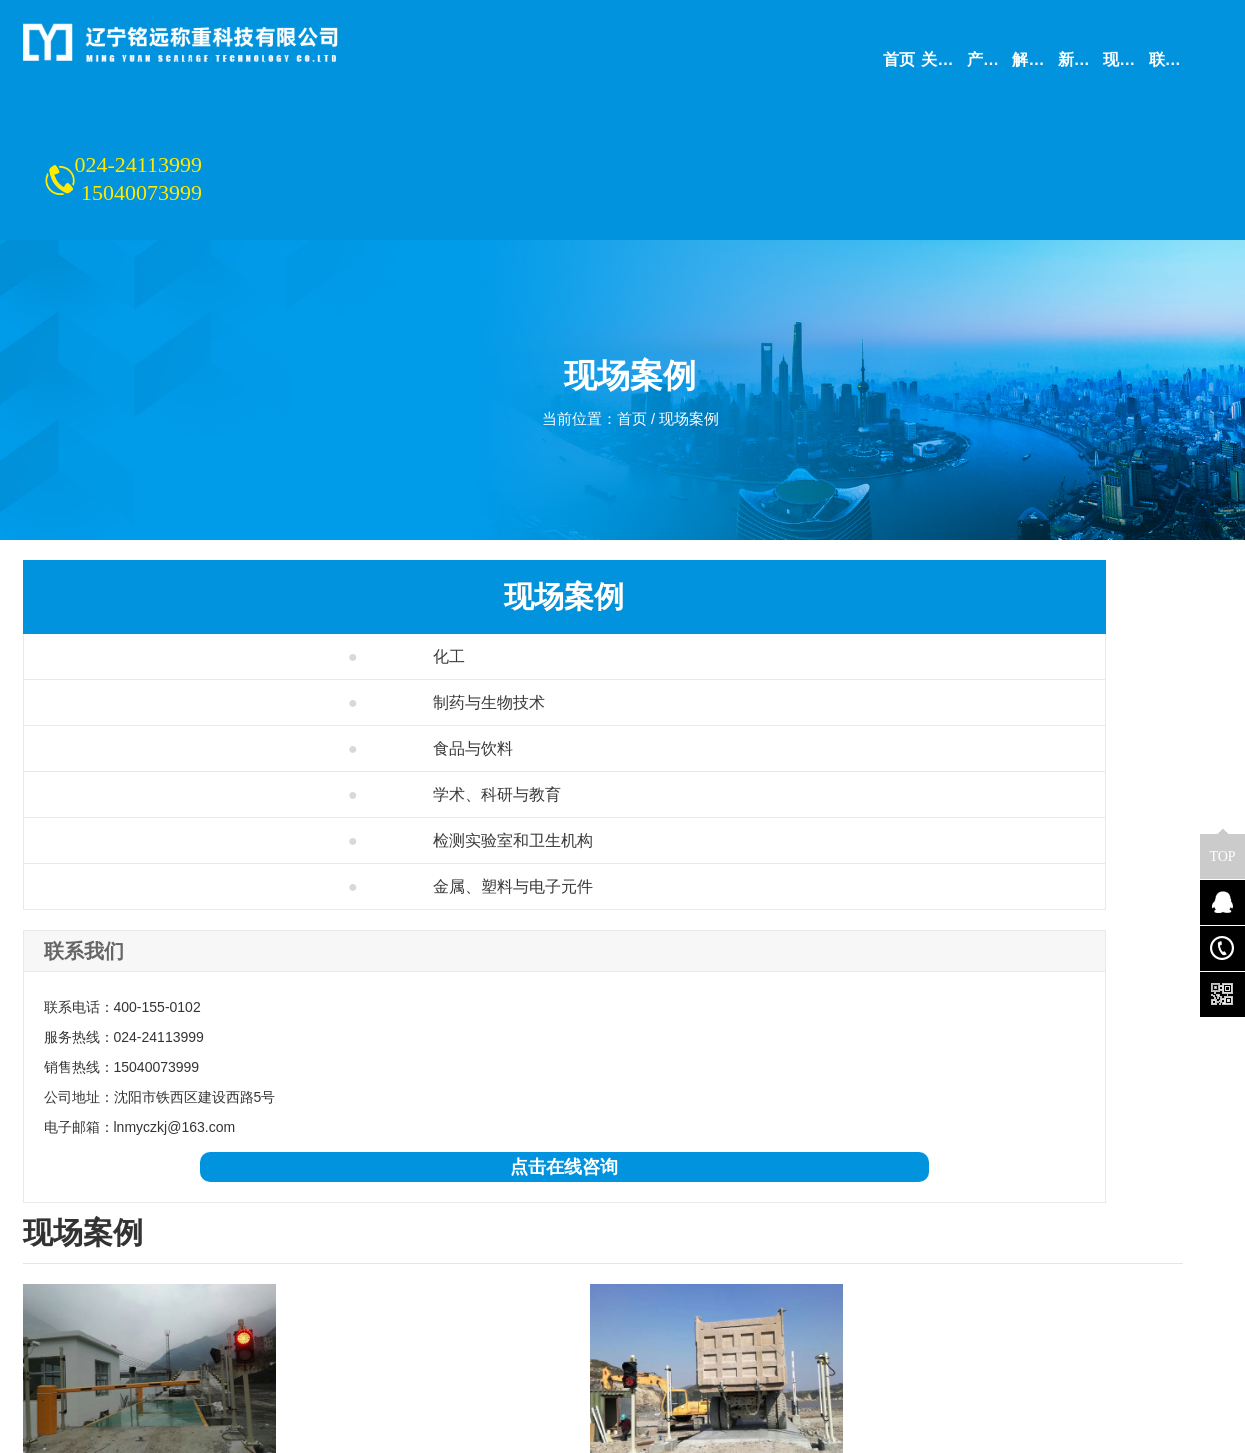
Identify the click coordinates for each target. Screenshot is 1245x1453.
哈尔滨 (344, 1134)
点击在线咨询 (163, 1047)
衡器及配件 (254, 1346)
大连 (281, 1134)
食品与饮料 (161, 628)
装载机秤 (247, 1318)
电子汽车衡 (254, 1234)
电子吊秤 (399, 1262)
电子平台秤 (406, 1346)
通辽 (462, 1134)
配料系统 (247, 1290)
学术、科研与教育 (185, 674)
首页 (632, 305)
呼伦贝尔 (587, 1134)
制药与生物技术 (177, 582)
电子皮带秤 (406, 1234)
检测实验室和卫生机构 (201, 720)
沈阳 (226, 1134)
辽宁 (170, 1134)
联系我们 (51, 1262)
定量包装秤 (406, 1318)
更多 (657, 1134)
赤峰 (518, 1134)
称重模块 (399, 1290)
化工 (137, 536)
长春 (407, 1134)
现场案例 (693, 305)
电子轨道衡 (254, 1262)
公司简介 (51, 1234)
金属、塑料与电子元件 (201, 766)
